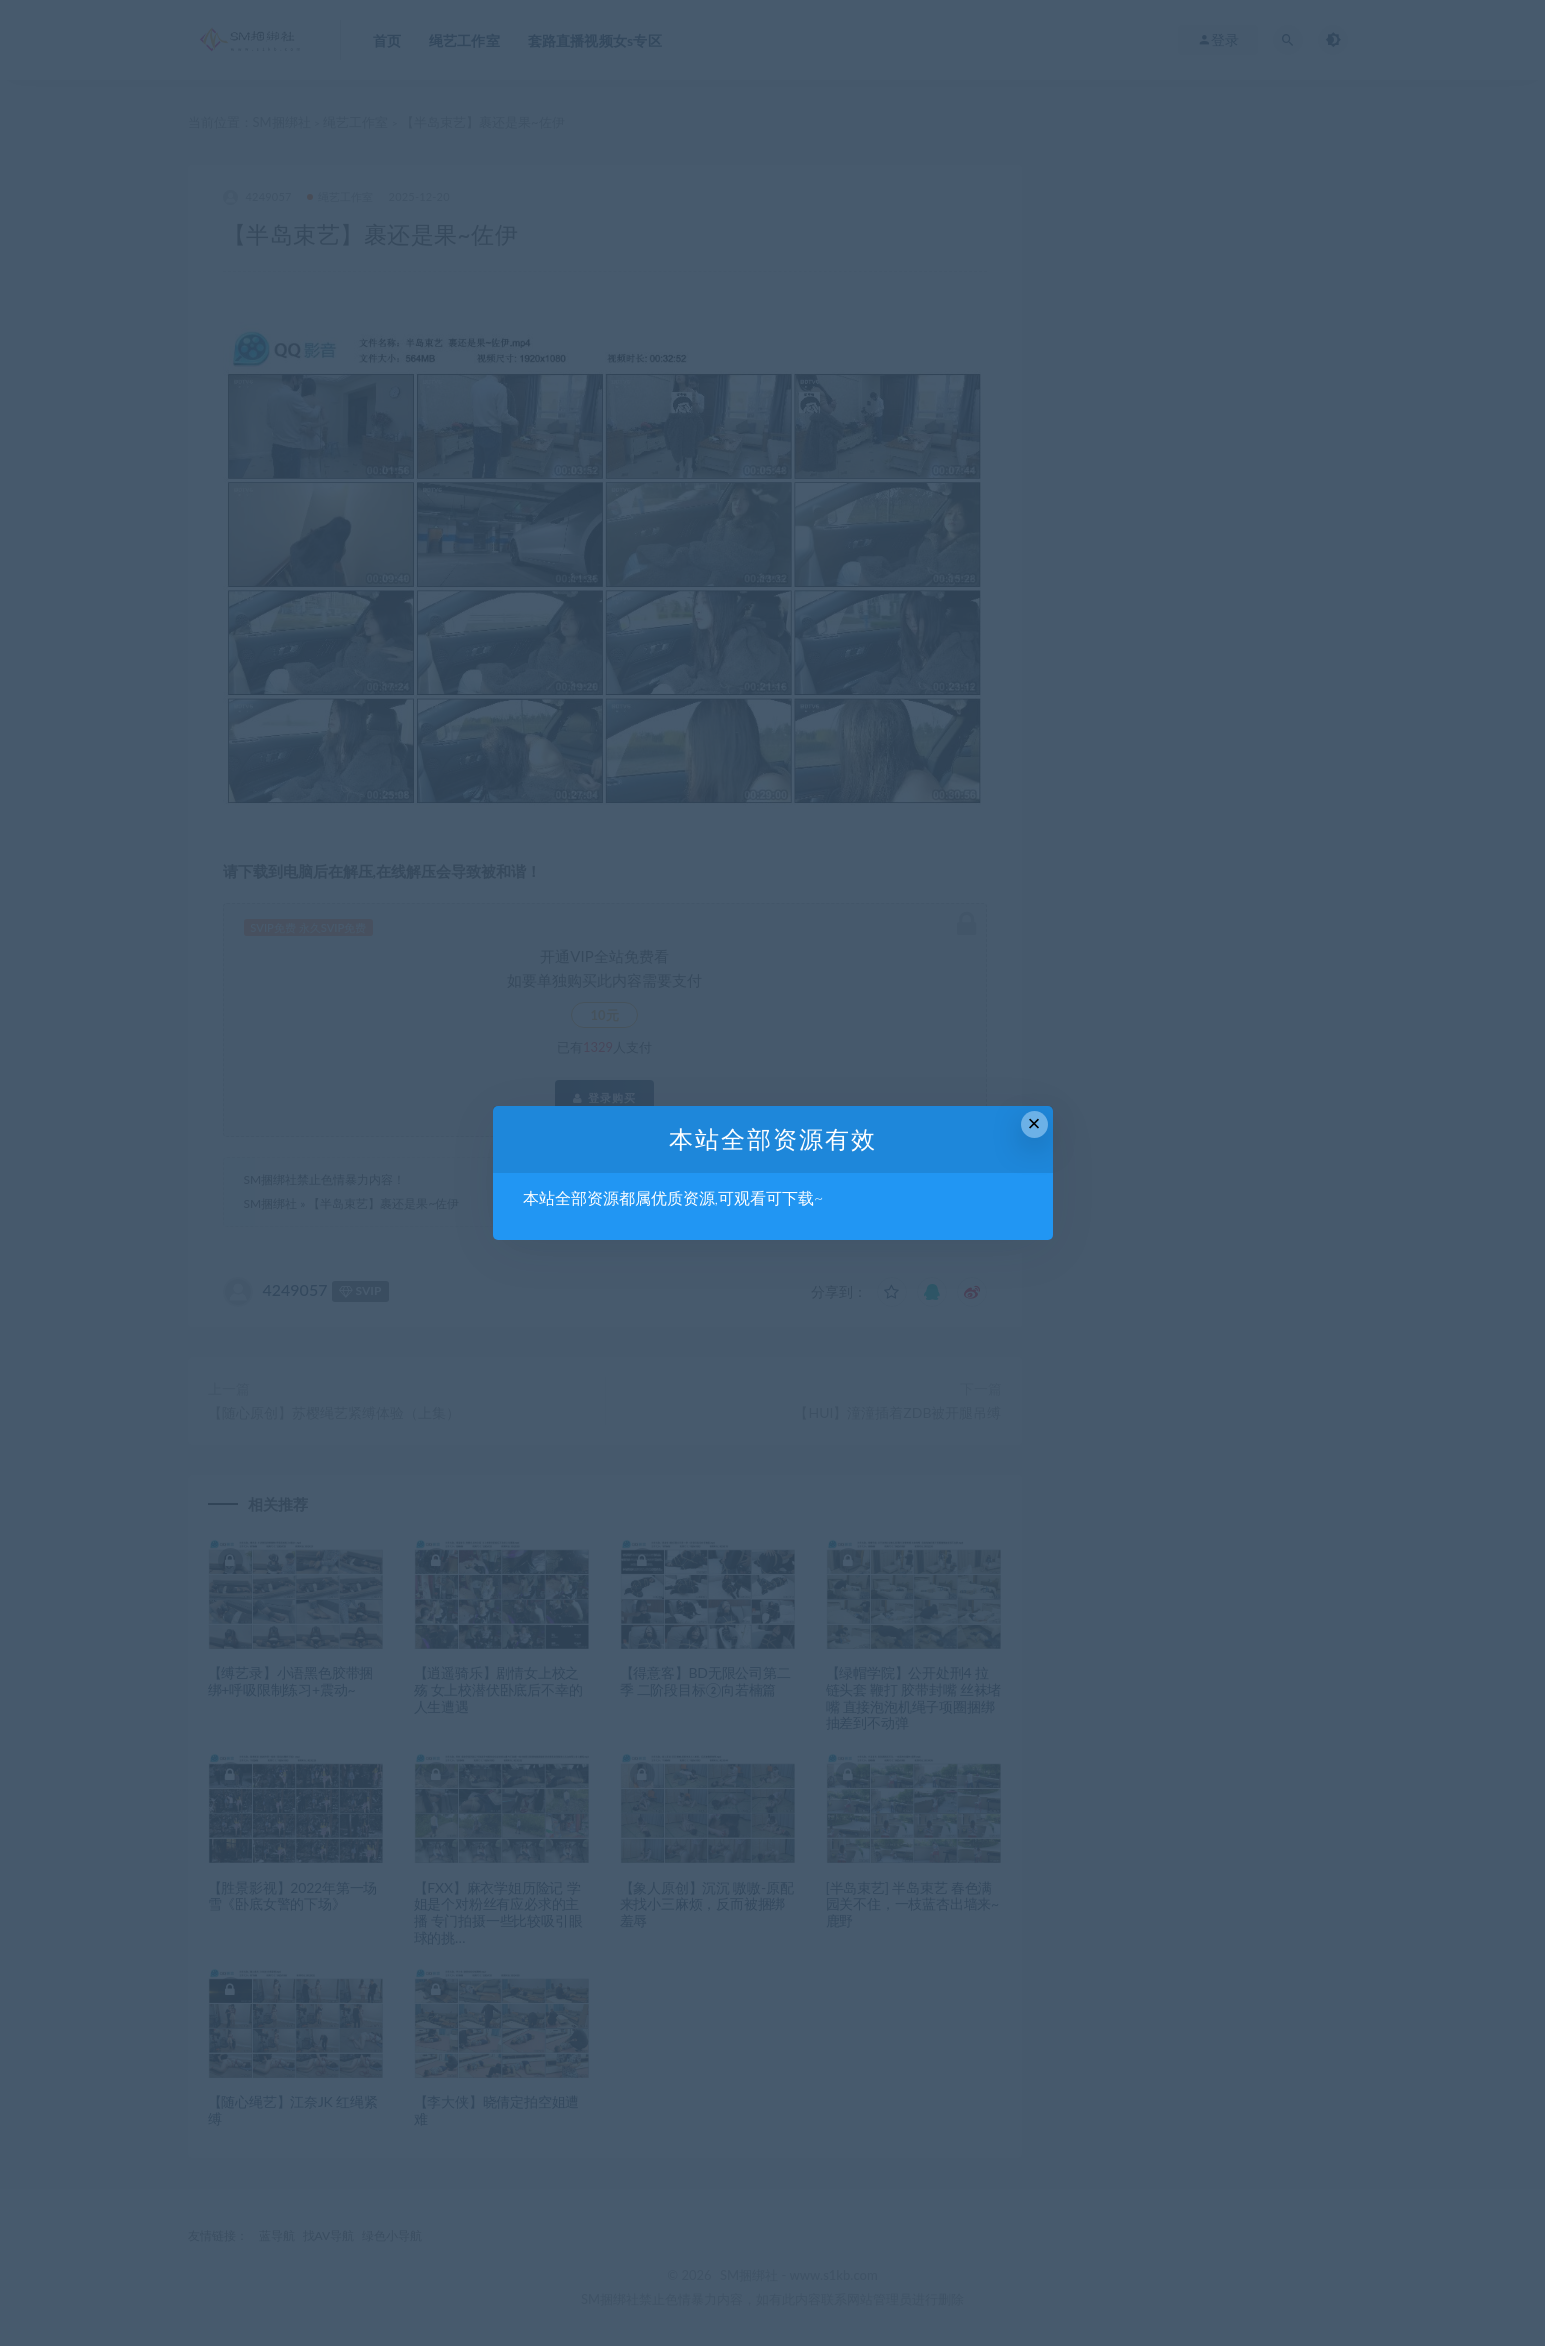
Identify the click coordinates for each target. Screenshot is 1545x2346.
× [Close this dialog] (1034, 1123)
